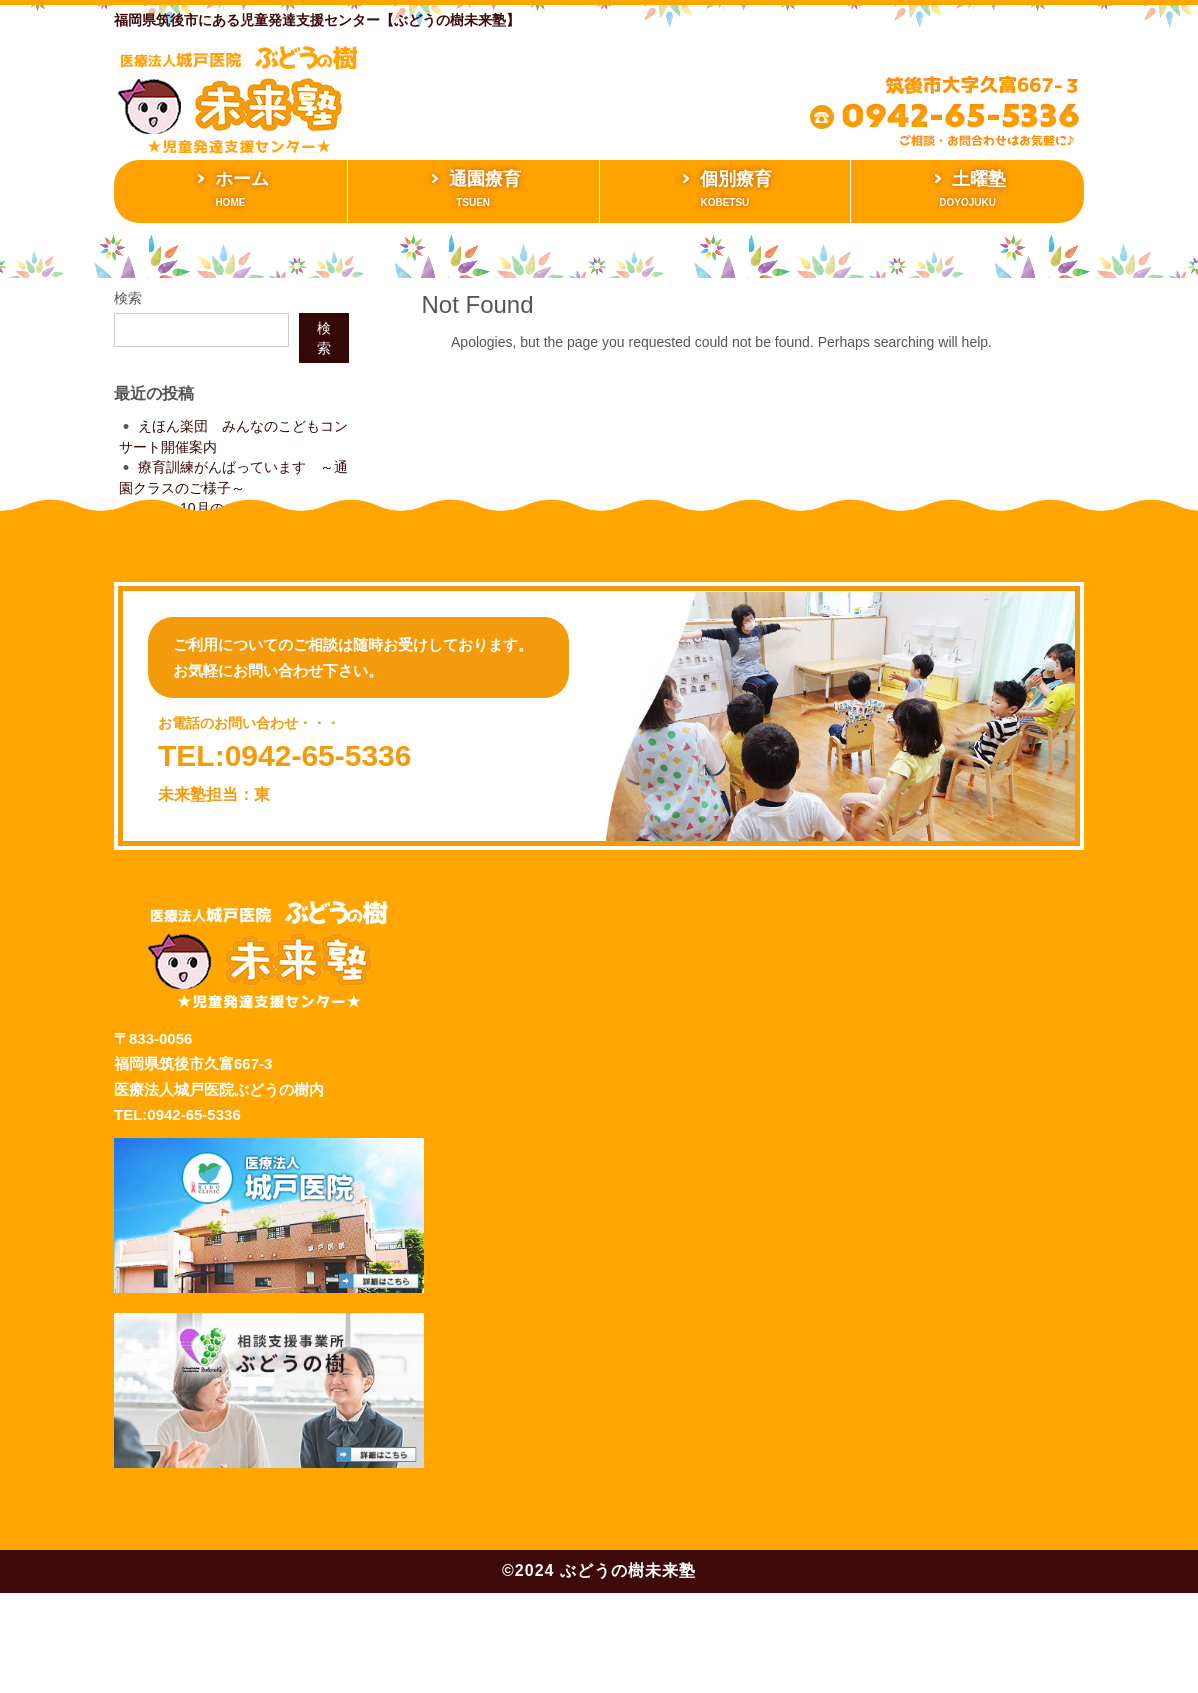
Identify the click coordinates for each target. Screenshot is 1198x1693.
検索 (128, 298)
